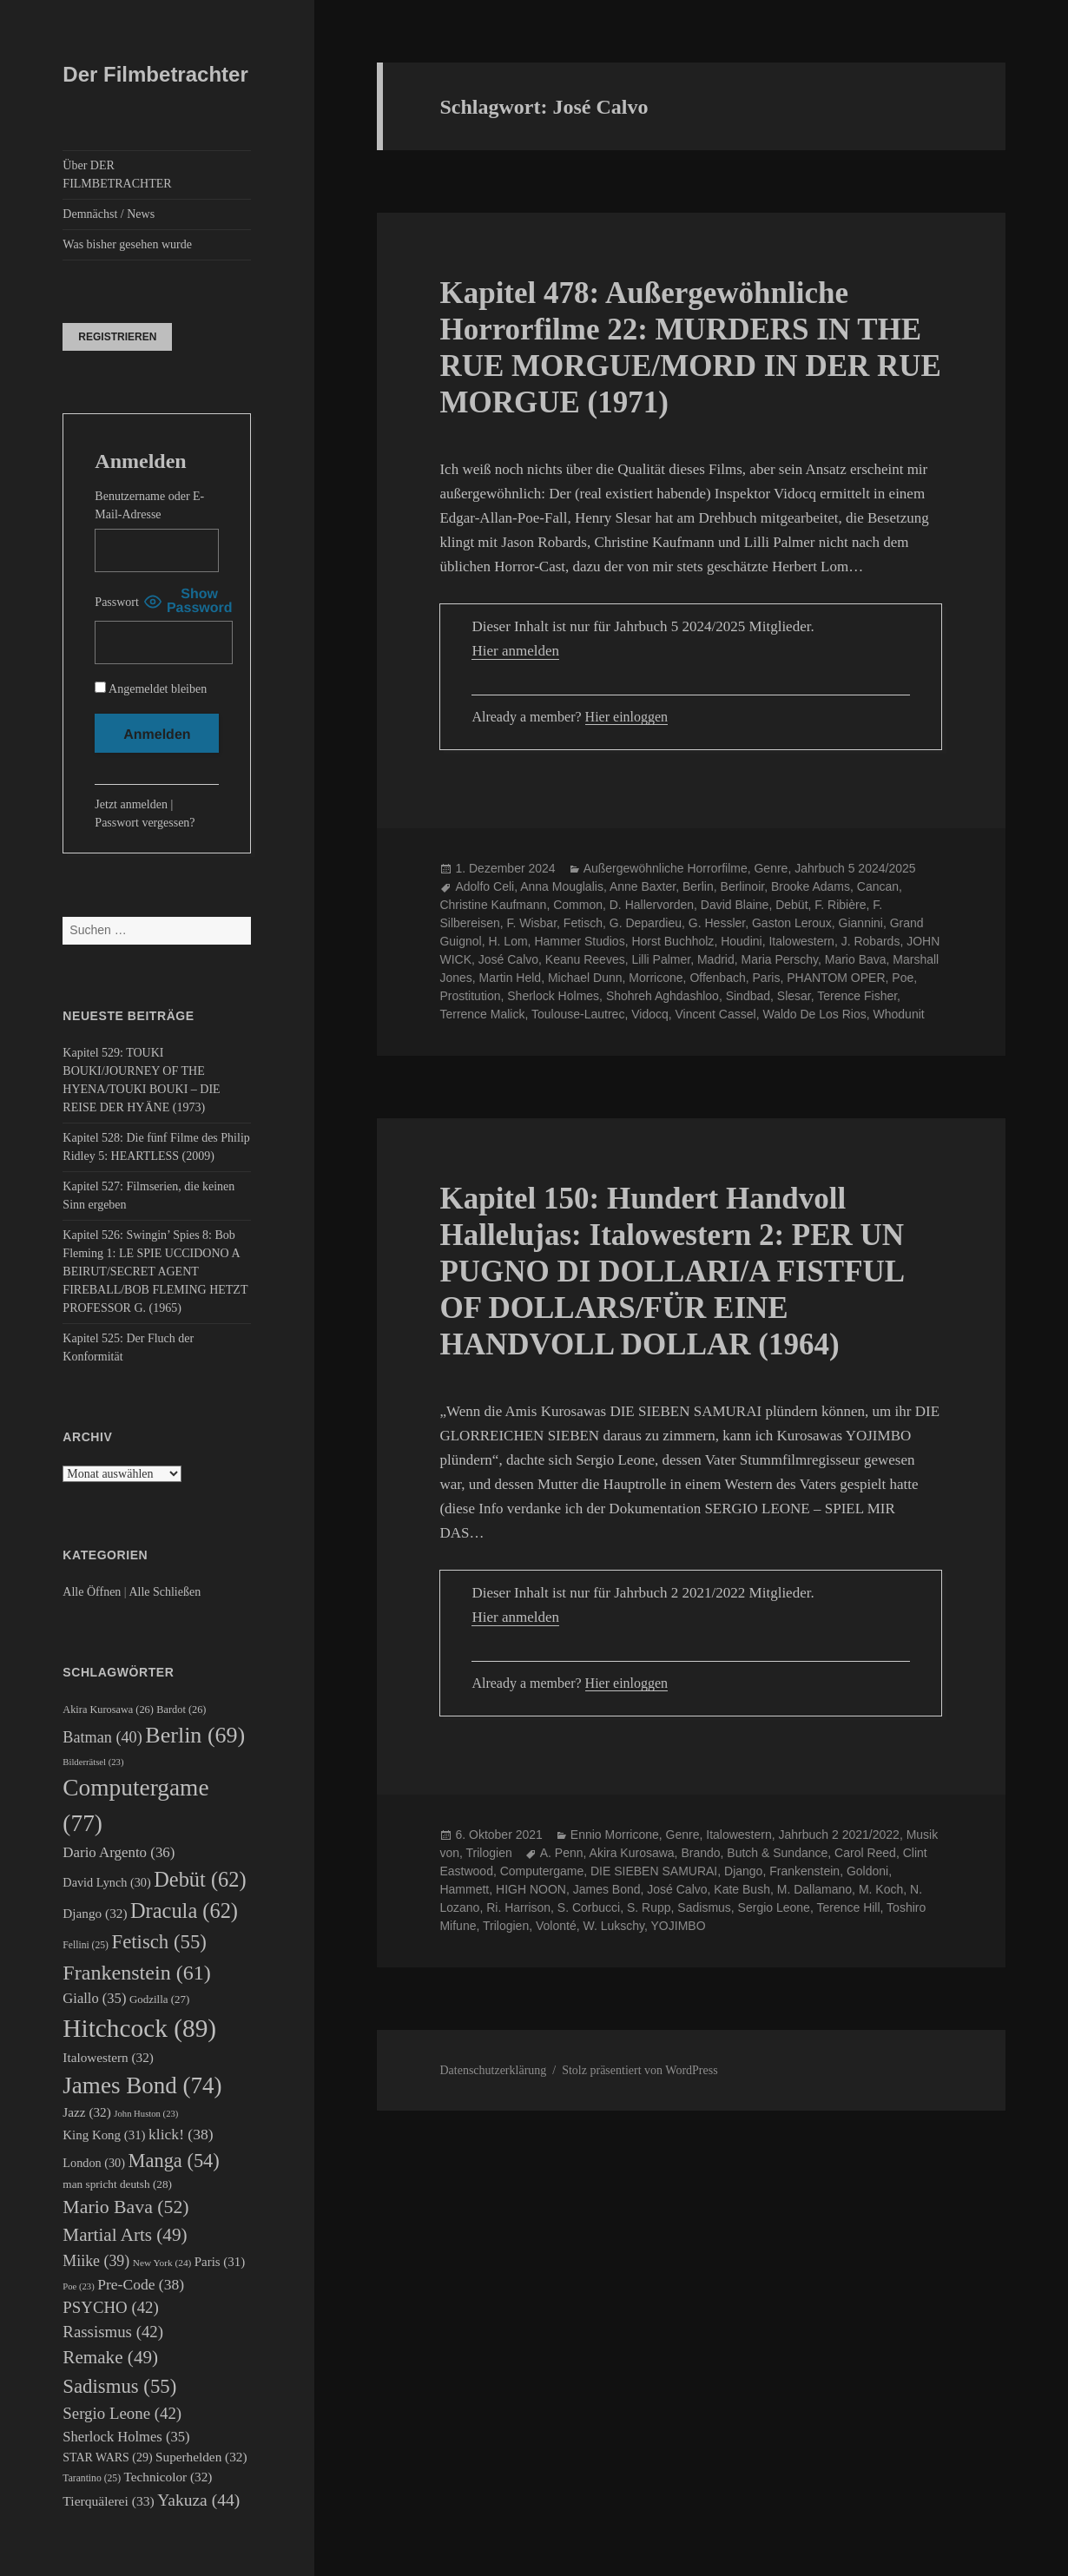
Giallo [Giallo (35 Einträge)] (94, 1998)
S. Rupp (649, 1907)
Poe (902, 978)
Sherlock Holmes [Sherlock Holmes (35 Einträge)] (126, 2436)
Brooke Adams (810, 886)
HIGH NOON (531, 1889)
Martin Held (510, 978)
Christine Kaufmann (492, 905)
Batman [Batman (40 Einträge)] (102, 1737)
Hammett (464, 1889)
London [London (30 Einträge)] (94, 2163)
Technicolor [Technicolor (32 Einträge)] (168, 2476)
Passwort (117, 602)
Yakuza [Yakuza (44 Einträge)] (198, 2500)
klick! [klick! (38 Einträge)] (181, 2134)
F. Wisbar (531, 923)
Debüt (791, 905)
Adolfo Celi (484, 886)
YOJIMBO (678, 1926)
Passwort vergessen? (144, 822)
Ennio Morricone (614, 1834)
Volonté (556, 1926)
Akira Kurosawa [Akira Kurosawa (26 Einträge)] (108, 1709)
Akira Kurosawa (632, 1853)
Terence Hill (848, 1907)
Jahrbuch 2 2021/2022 (839, 1834)
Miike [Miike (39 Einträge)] (96, 2261)
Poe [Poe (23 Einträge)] (78, 2286)
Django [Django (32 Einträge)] (95, 1913)
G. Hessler (717, 923)
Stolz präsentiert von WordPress (639, 2070)
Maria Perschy (780, 959)
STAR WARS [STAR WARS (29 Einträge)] (107, 2457)
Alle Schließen (165, 1591)
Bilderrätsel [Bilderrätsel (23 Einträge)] (93, 1762)
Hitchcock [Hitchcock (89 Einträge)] (139, 2028)
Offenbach (717, 978)
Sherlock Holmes (553, 996)
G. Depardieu (646, 923)
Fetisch (583, 923)
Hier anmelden (515, 650)
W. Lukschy (613, 1926)
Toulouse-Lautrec (577, 1014)
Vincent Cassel (716, 1014)
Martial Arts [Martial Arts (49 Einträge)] (125, 2234)
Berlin (698, 886)
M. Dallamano (814, 1889)
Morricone (655, 978)
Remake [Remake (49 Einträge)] (110, 2357)
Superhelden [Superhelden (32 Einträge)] (201, 2456)
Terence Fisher (857, 996)
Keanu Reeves (585, 959)
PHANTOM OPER (836, 978)
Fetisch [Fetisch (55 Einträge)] (158, 1942)
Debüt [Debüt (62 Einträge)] (200, 1879)
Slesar (794, 996)
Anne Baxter (643, 886)
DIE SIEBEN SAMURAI (653, 1871)
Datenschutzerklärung (492, 2070)
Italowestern (801, 941)
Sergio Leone (774, 1907)
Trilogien (489, 1853)
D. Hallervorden (652, 905)
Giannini (861, 923)
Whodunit (899, 1014)
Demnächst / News (109, 214)
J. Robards (870, 941)
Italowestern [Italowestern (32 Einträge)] (108, 2057)
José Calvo (508, 959)
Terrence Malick (481, 1014)
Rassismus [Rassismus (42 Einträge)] (113, 2331)
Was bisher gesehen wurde (127, 244)
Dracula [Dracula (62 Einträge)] (184, 1910)
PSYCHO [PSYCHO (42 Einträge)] (110, 2307)
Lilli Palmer (660, 959)
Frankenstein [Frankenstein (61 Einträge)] (137, 1972)
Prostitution (469, 996)
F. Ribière (840, 905)
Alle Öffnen (92, 1591)
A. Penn (561, 1853)
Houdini (741, 941)
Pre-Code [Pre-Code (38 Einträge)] (140, 2284)
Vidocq (650, 1014)
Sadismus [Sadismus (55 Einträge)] (119, 2386)
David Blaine (735, 905)
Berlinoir (743, 886)
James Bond (607, 1889)
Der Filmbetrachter (155, 74)
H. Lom (507, 941)
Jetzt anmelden (131, 804)
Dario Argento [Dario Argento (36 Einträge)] (119, 1852)
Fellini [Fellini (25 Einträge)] (86, 1945)
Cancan (878, 886)
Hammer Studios (579, 941)
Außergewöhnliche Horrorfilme (665, 868)
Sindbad (748, 996)
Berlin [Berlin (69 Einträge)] (195, 1735)
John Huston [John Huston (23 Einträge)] (146, 2113)
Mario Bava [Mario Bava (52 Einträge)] (125, 2207)
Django (743, 1871)
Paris (767, 978)
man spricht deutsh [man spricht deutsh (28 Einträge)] (117, 2184)
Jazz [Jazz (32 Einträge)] (86, 2112)
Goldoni (867, 1871)
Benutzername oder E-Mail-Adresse (149, 505)
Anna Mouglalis (561, 886)
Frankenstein (804, 1871)
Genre (771, 868)
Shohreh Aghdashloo (662, 996)
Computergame (542, 1871)
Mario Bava (856, 959)
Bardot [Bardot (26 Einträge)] (181, 1709)
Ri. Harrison (518, 1907)
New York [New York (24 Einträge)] (162, 2262)
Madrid (716, 959)
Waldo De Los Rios (814, 1014)
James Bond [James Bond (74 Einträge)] (142, 2085)
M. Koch (881, 1889)
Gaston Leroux (792, 923)
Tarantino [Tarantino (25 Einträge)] (92, 2478)
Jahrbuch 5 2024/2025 (854, 868)
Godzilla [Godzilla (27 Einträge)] (159, 1999)
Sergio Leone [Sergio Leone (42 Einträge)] (122, 2413)
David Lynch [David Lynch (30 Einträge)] (106, 1882)
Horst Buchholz (672, 941)
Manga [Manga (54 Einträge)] (174, 2160)
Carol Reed (865, 1853)
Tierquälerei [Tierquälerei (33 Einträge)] (108, 2501)
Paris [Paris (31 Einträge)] (219, 2262)
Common (578, 905)
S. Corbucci (588, 1907)
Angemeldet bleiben (151, 688)
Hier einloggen (627, 716)
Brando (700, 1853)
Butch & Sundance (777, 1853)
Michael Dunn (585, 978)
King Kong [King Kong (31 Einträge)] (104, 2135)
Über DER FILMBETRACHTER (117, 174)
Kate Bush (742, 1889)
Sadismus (703, 1907)
